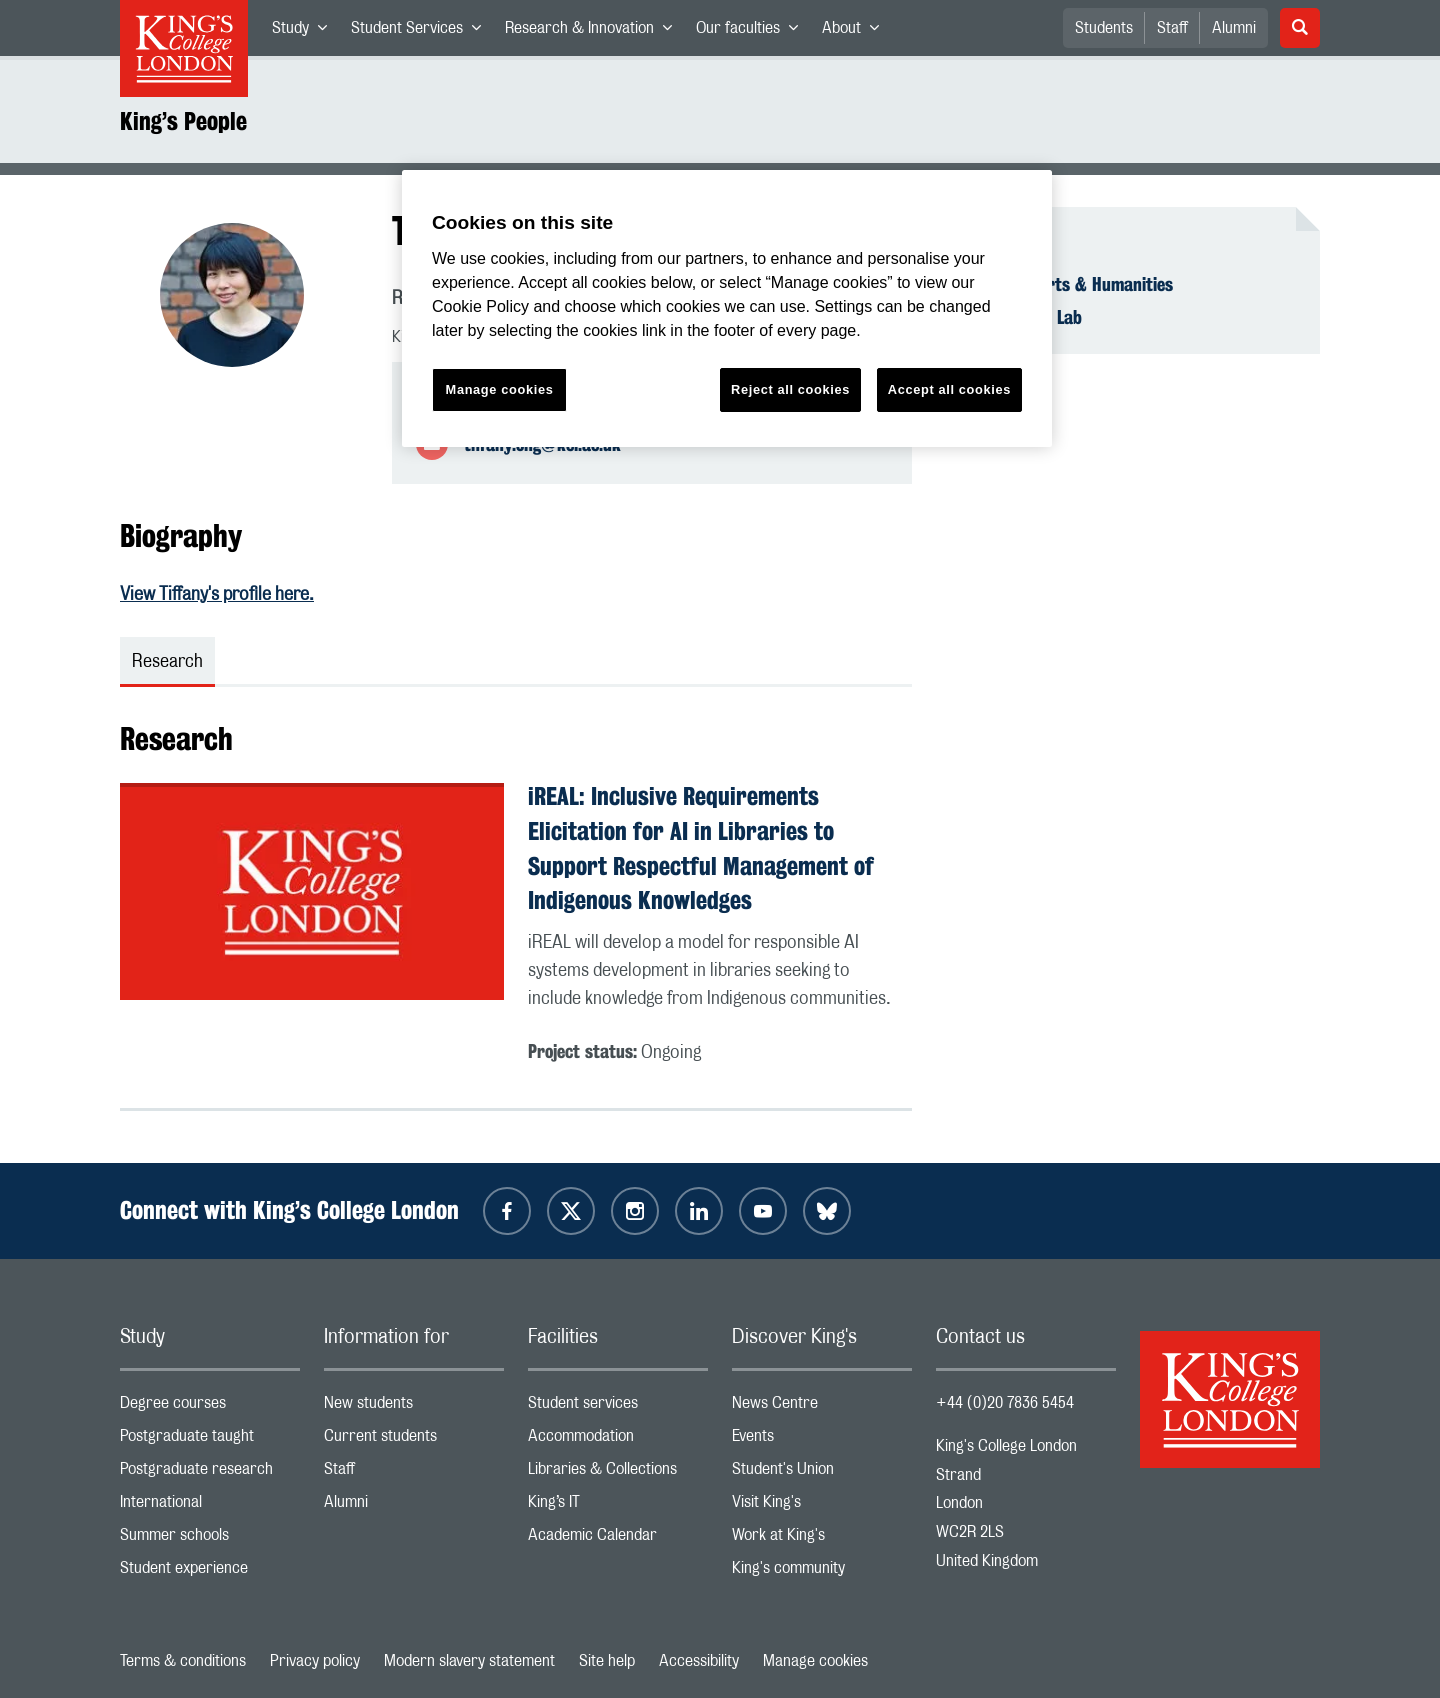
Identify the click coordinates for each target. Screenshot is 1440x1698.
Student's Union (822, 1473)
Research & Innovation (594, 32)
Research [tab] (167, 662)
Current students (414, 1440)
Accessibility (699, 1661)
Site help (607, 1661)
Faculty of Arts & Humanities (1066, 284)
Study (305, 32)
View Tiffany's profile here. (217, 595)
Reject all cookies (790, 389)
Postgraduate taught (210, 1440)
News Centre (822, 1407)
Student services (618, 1407)
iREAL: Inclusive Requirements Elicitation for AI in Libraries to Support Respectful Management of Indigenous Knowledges (701, 848)
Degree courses (210, 1407)
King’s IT (618, 1506)
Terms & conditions (183, 1661)
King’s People (183, 121)
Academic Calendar (618, 1539)
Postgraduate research (210, 1473)
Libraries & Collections (618, 1473)
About (856, 32)
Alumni (1234, 28)
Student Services (422, 32)
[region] (727, 308)
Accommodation (618, 1440)
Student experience (210, 1572)
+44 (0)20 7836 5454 (1005, 1403)
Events (822, 1440)
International (210, 1506)
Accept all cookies (949, 389)
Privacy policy (315, 1661)
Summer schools (210, 1539)
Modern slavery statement (469, 1661)
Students (1104, 28)
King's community (822, 1572)
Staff (1172, 28)
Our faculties (753, 32)
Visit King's (822, 1506)
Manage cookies (815, 1661)
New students (414, 1407)
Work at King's (822, 1539)
